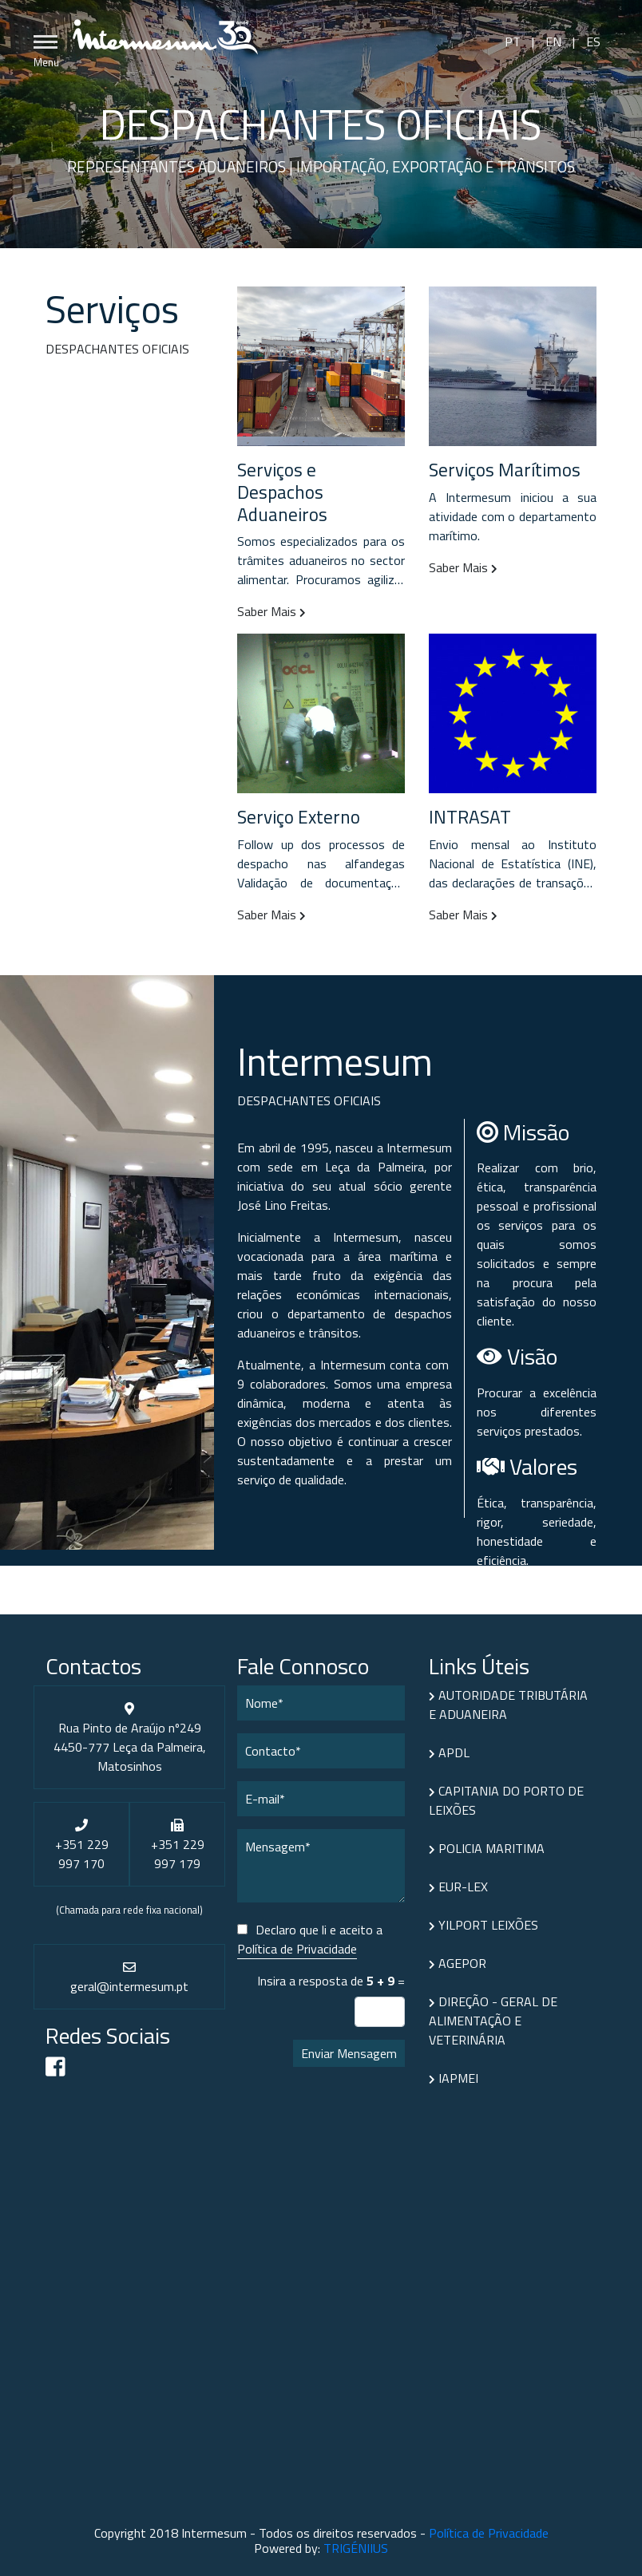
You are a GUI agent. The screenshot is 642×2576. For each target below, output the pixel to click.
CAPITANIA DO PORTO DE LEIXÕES (506, 1800)
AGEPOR (457, 1963)
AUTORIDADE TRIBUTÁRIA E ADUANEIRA (508, 1704)
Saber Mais (271, 611)
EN (553, 41)
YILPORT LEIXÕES (483, 1924)
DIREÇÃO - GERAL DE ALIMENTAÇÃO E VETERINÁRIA (493, 2020)
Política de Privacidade (297, 1948)
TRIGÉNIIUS (355, 2548)
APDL (449, 1752)
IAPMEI (453, 2078)
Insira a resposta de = (331, 1980)
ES (591, 41)
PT (514, 41)
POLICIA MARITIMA (487, 1848)
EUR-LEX (458, 1886)
